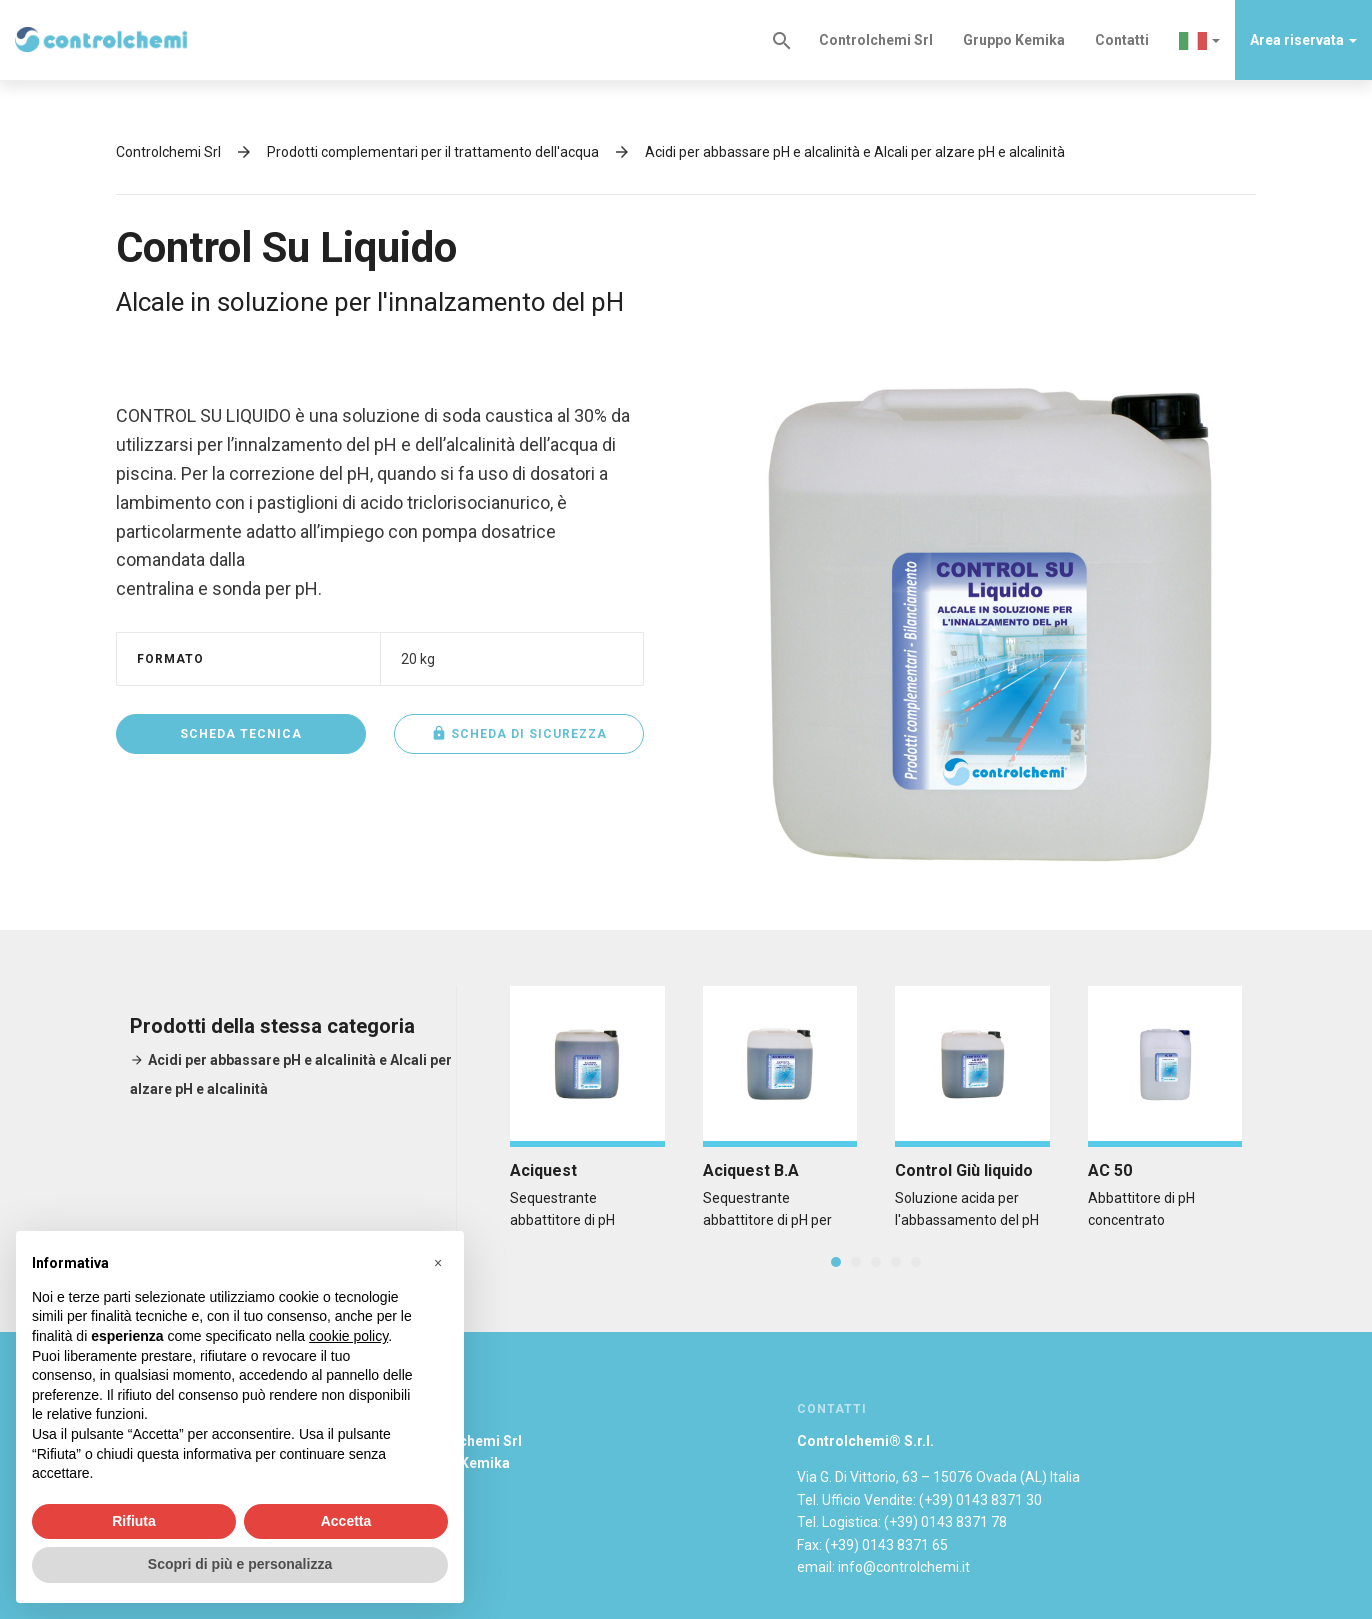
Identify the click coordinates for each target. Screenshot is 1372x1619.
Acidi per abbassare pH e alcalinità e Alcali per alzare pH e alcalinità (855, 152)
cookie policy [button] (348, 1336)
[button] (1199, 40)
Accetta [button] (346, 1521)
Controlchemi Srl (876, 40)
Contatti (1122, 40)
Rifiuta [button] (134, 1521)
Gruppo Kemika (1014, 40)
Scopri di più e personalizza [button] (240, 1564)
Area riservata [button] (1303, 40)
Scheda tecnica (241, 734)
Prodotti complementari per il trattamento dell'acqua (433, 152)
